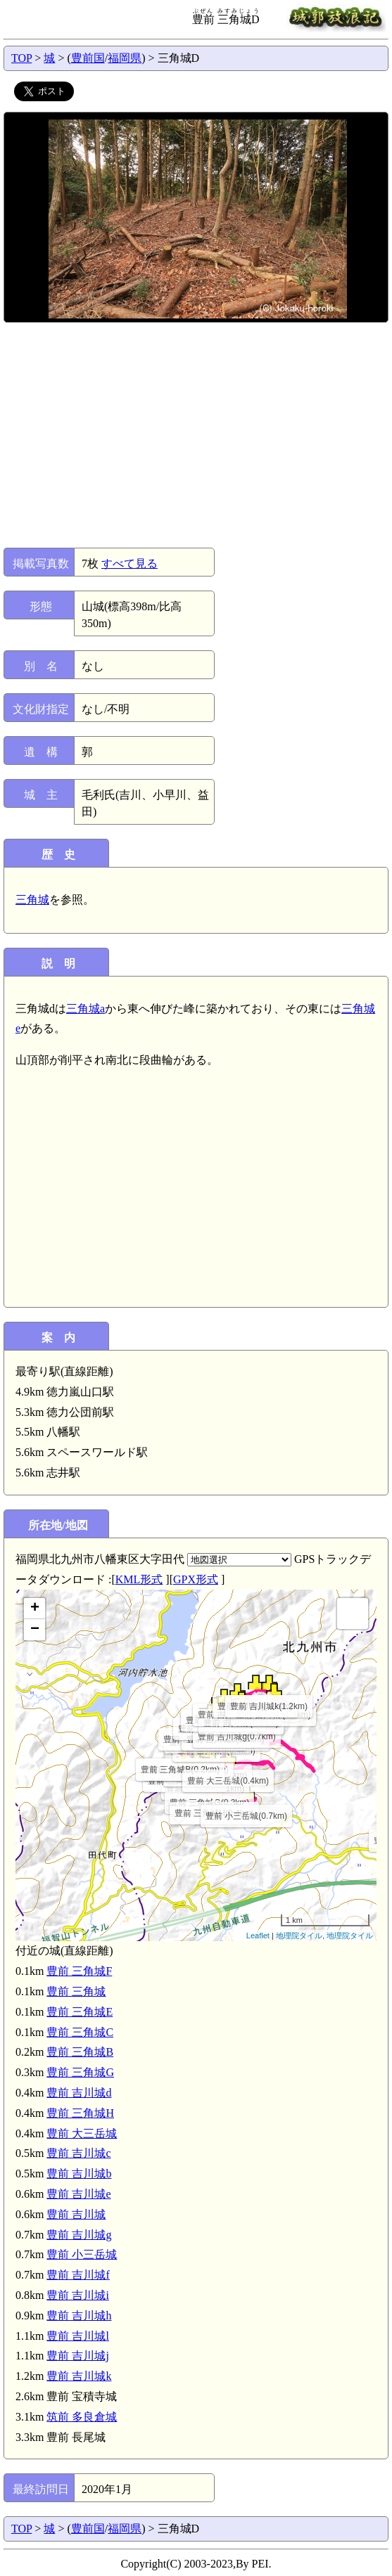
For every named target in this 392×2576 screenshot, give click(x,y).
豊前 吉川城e (78, 2194)
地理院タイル (299, 1935)
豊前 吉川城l (77, 2336)
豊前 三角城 (76, 1991)
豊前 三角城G (80, 2072)
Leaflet (258, 1935)
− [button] (34, 1629)
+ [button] (34, 1608)
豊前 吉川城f (77, 2275)
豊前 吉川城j (77, 2356)
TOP (21, 58)
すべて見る (129, 563)
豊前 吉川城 (76, 2214)
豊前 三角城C (79, 2032)
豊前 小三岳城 (81, 2254)
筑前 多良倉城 (81, 2417)
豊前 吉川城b (78, 2173)
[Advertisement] (195, 435)
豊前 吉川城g (78, 2235)
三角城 (32, 900)
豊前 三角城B (79, 2052)
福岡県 (124, 58)
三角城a (85, 1009)
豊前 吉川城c (78, 2153)
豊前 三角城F (79, 1971)
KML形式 (139, 1579)
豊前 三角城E (79, 2012)
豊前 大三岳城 (81, 2133)
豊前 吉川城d (78, 2093)
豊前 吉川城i (77, 2295)
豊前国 (88, 58)
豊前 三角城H (80, 2113)
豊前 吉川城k (78, 2376)
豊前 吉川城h (78, 2315)
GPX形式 (195, 1579)
